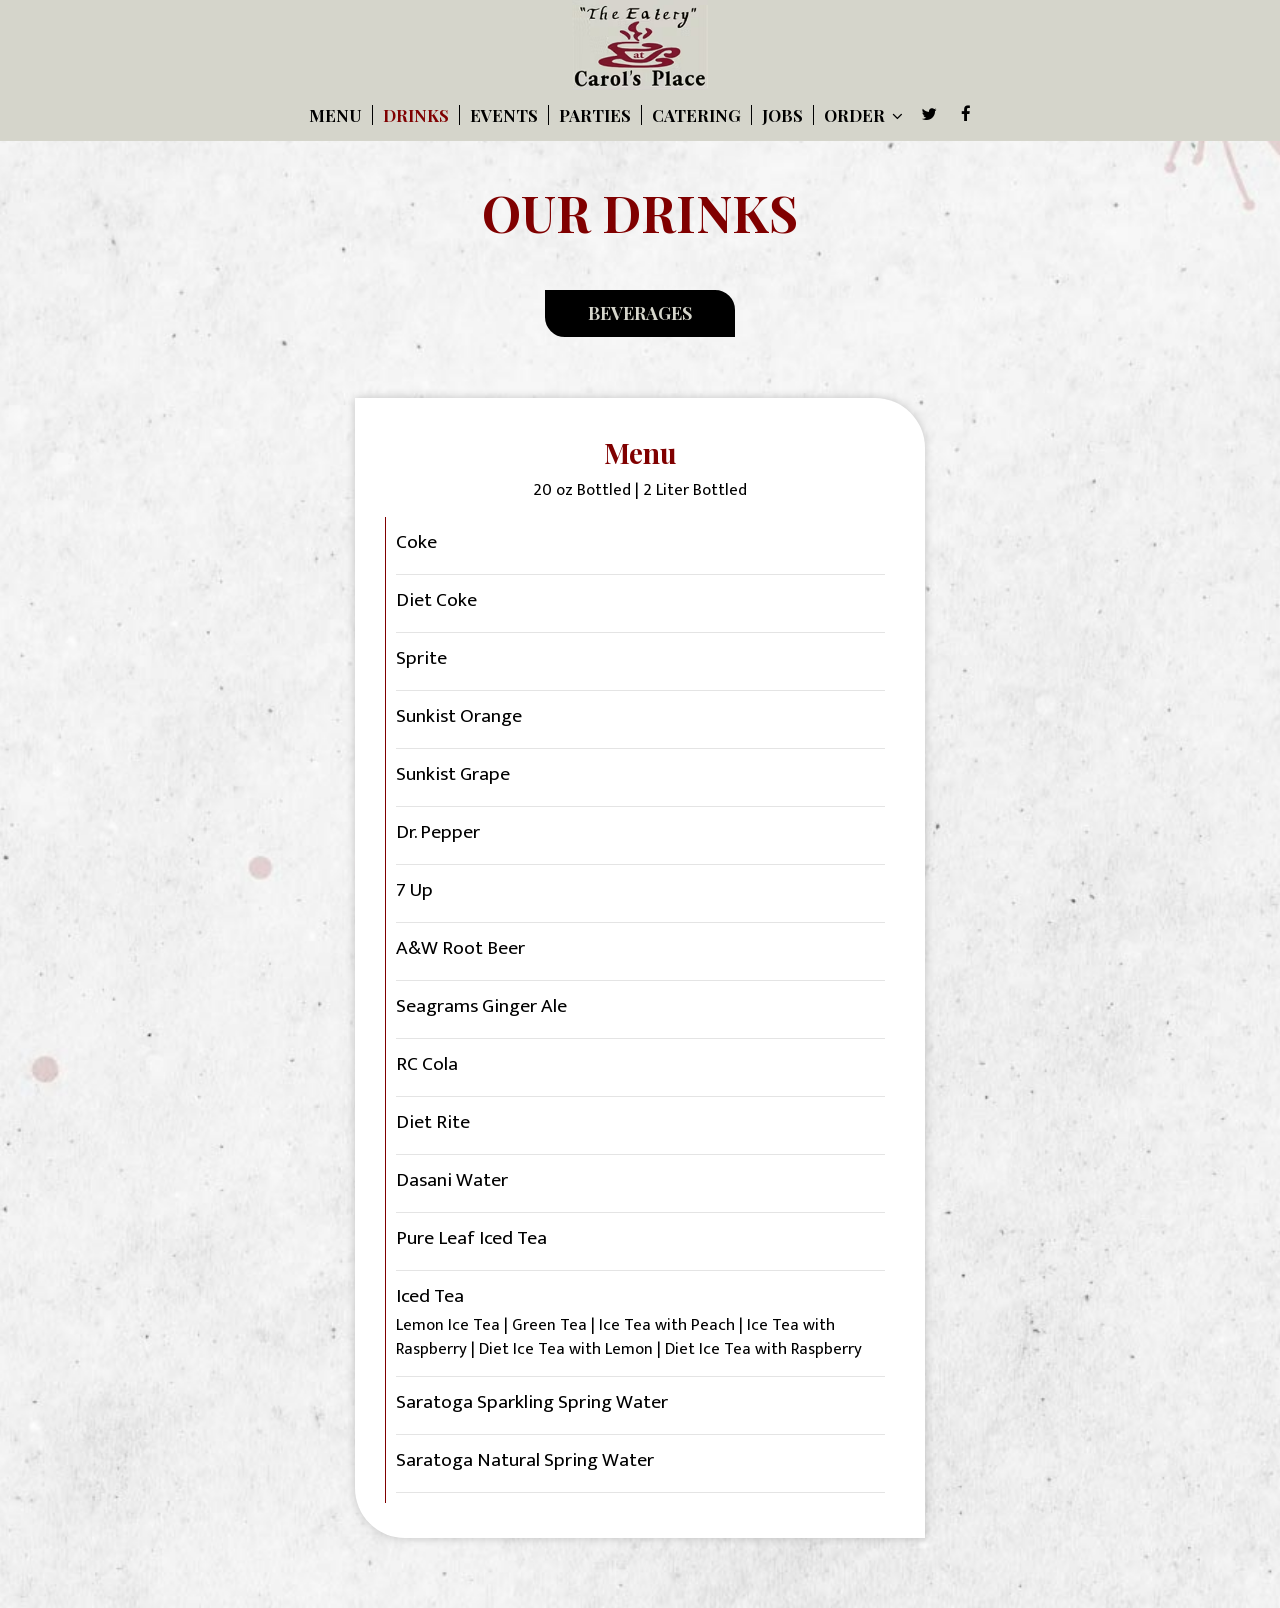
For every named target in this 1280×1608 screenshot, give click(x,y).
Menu (335, 115)
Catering (696, 115)
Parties (595, 115)
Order (863, 115)
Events (504, 115)
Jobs (782, 115)
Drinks (416, 115)
